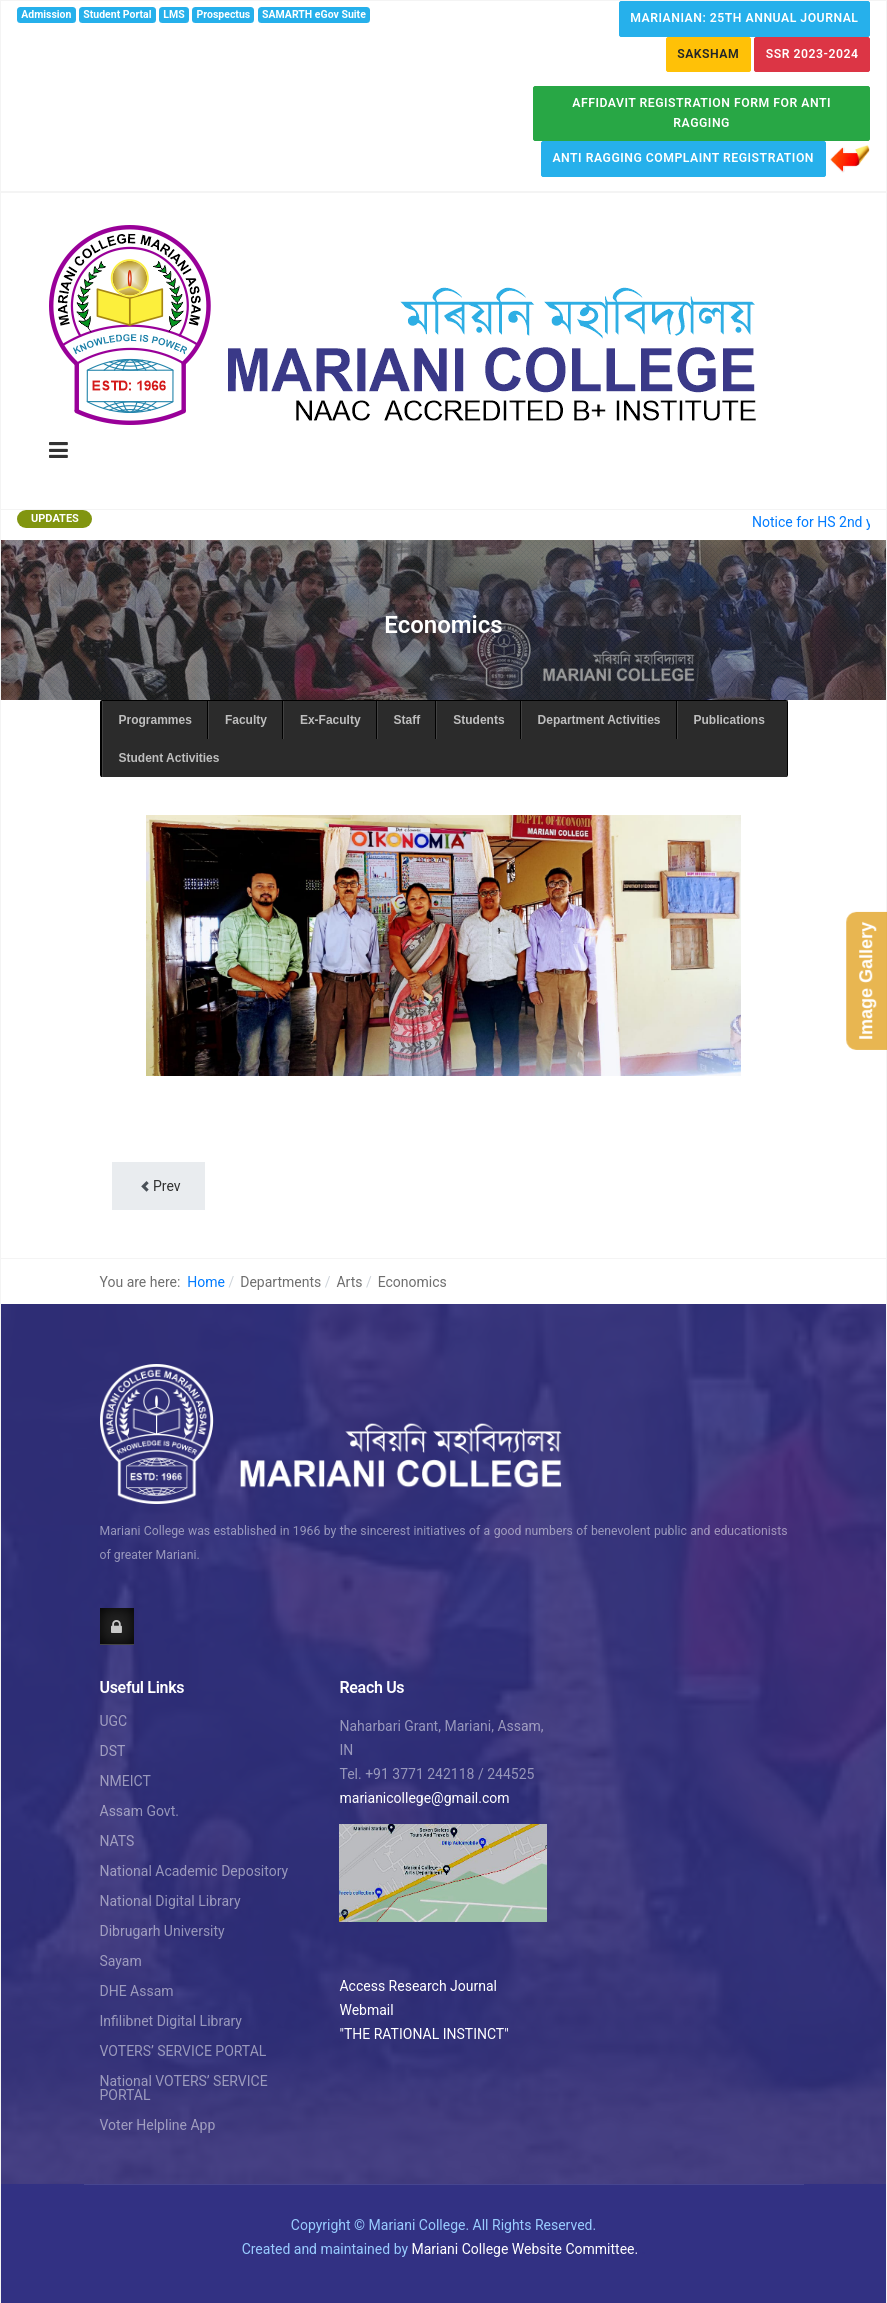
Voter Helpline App (158, 2125)
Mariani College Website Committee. (525, 2249)
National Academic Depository (194, 1871)
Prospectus (224, 14)
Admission (46, 14)
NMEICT (125, 1781)
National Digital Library (170, 1901)
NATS (117, 1841)
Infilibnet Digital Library (171, 2021)
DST (113, 1751)
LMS (173, 14)
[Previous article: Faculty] (158, 1186)
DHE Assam (137, 1991)
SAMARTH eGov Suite (314, 14)
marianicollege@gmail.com (424, 1798)
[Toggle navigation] (58, 451)
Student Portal (117, 14)
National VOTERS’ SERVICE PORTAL (184, 2088)
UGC (114, 1721)
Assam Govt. (139, 1811)
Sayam (121, 1961)
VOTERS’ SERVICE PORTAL (183, 2051)
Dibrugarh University (162, 1931)
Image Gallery (866, 981)
